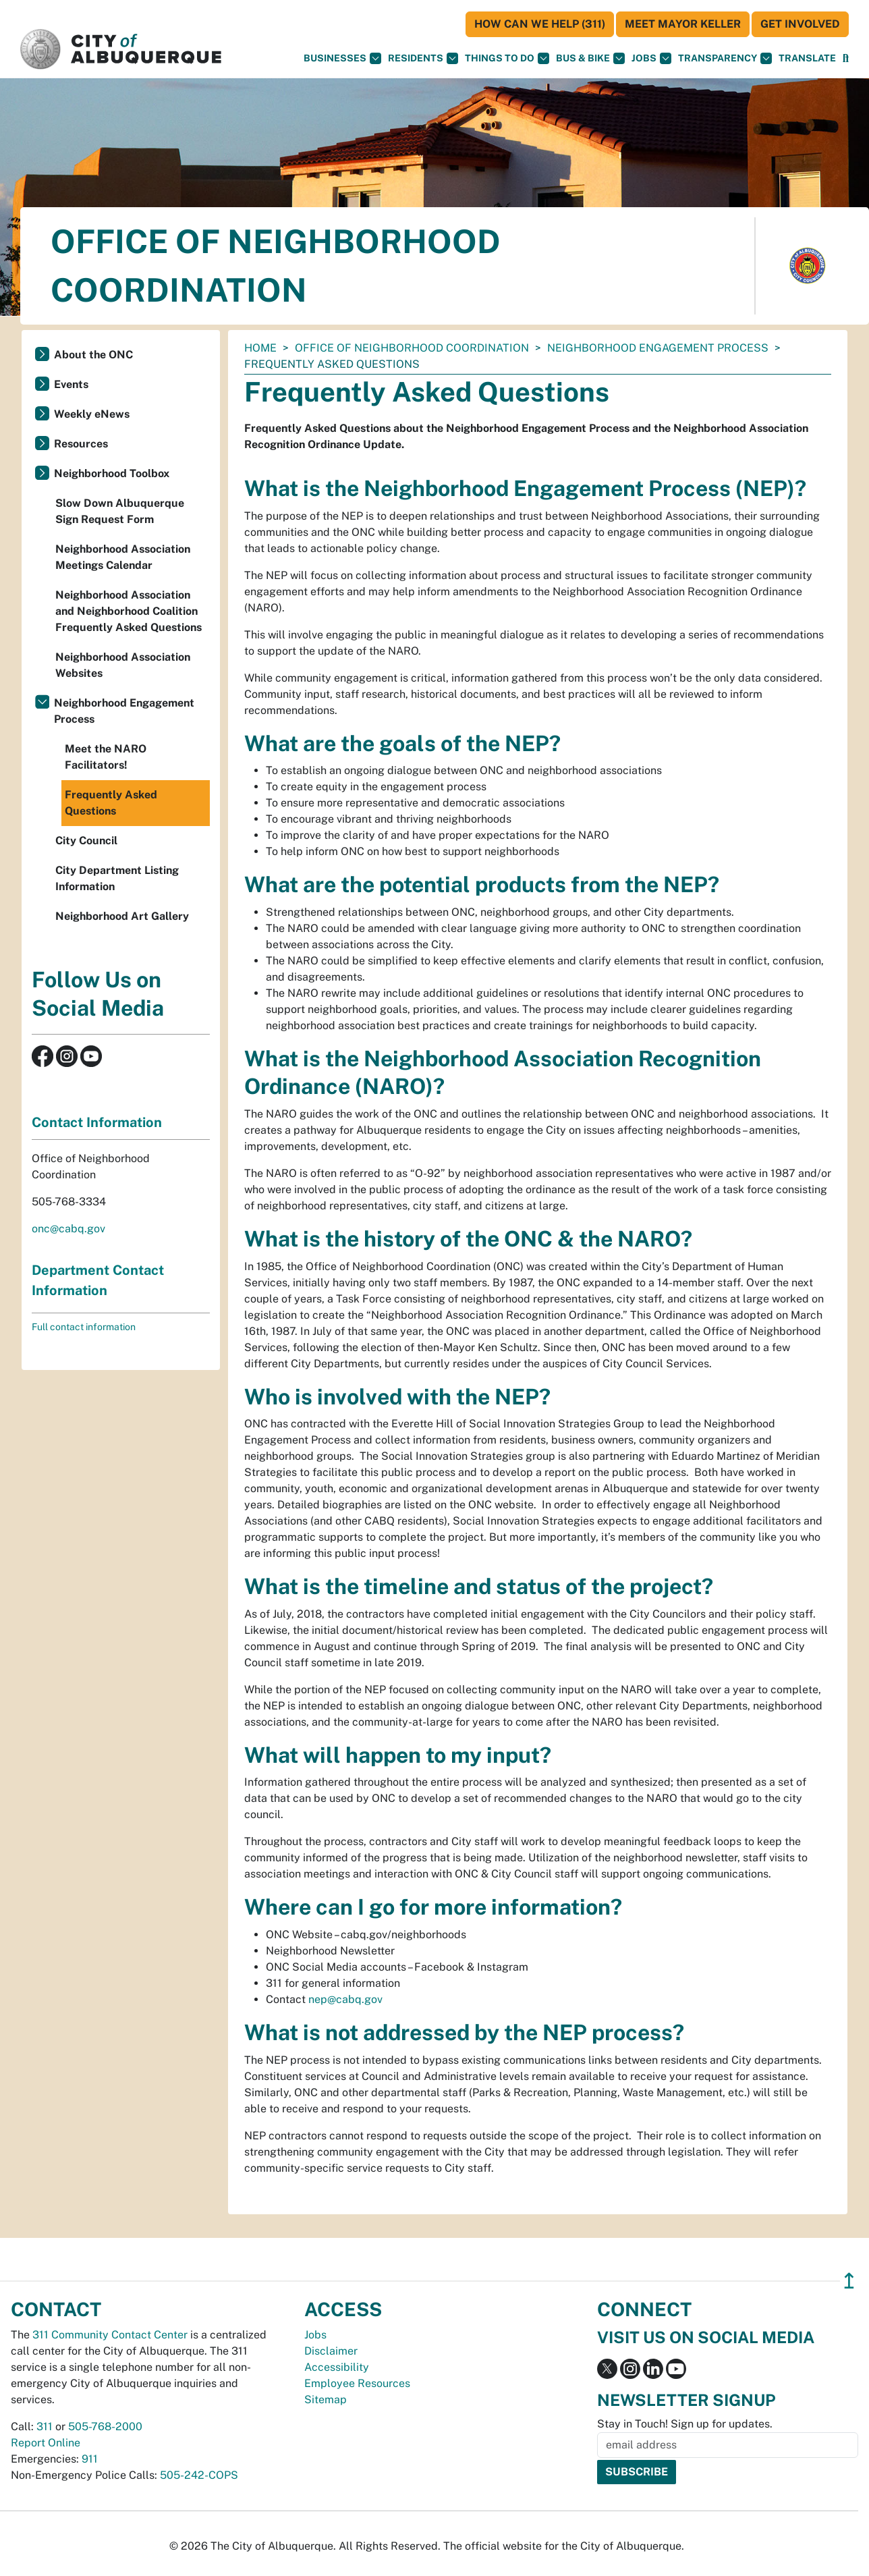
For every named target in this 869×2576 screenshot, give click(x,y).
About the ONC (93, 354)
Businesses (342, 58)
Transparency (725, 58)
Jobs (651, 58)
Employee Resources (357, 2383)
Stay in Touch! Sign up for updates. (685, 2423)
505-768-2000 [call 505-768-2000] (105, 2426)
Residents (423, 58)
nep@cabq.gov (345, 1999)
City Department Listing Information (117, 878)
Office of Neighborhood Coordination (412, 347)
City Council (86, 840)
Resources (81, 443)
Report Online (45, 2442)
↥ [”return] (849, 2280)
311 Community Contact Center (110, 2334)
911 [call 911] (90, 2458)
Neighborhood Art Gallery (122, 916)
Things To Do (507, 58)
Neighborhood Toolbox (111, 473)
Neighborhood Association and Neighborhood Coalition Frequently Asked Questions (128, 611)
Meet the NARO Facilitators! (105, 756)
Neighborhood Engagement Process (657, 347)
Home (260, 347)
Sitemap (325, 2399)
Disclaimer (331, 2351)
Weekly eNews (92, 414)
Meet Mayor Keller (683, 24)
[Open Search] (846, 58)
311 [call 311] (44, 2426)
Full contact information (84, 1326)
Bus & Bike (590, 58)
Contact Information (97, 1122)
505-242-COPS (199, 2475)
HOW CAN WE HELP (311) (539, 24)
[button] (807, 58)
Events (71, 384)
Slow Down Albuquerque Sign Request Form (119, 511)
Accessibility (336, 2367)
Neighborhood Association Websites (122, 665)
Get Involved (800, 24)
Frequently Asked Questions (111, 802)
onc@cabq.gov (68, 1228)
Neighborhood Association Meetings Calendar (122, 557)
